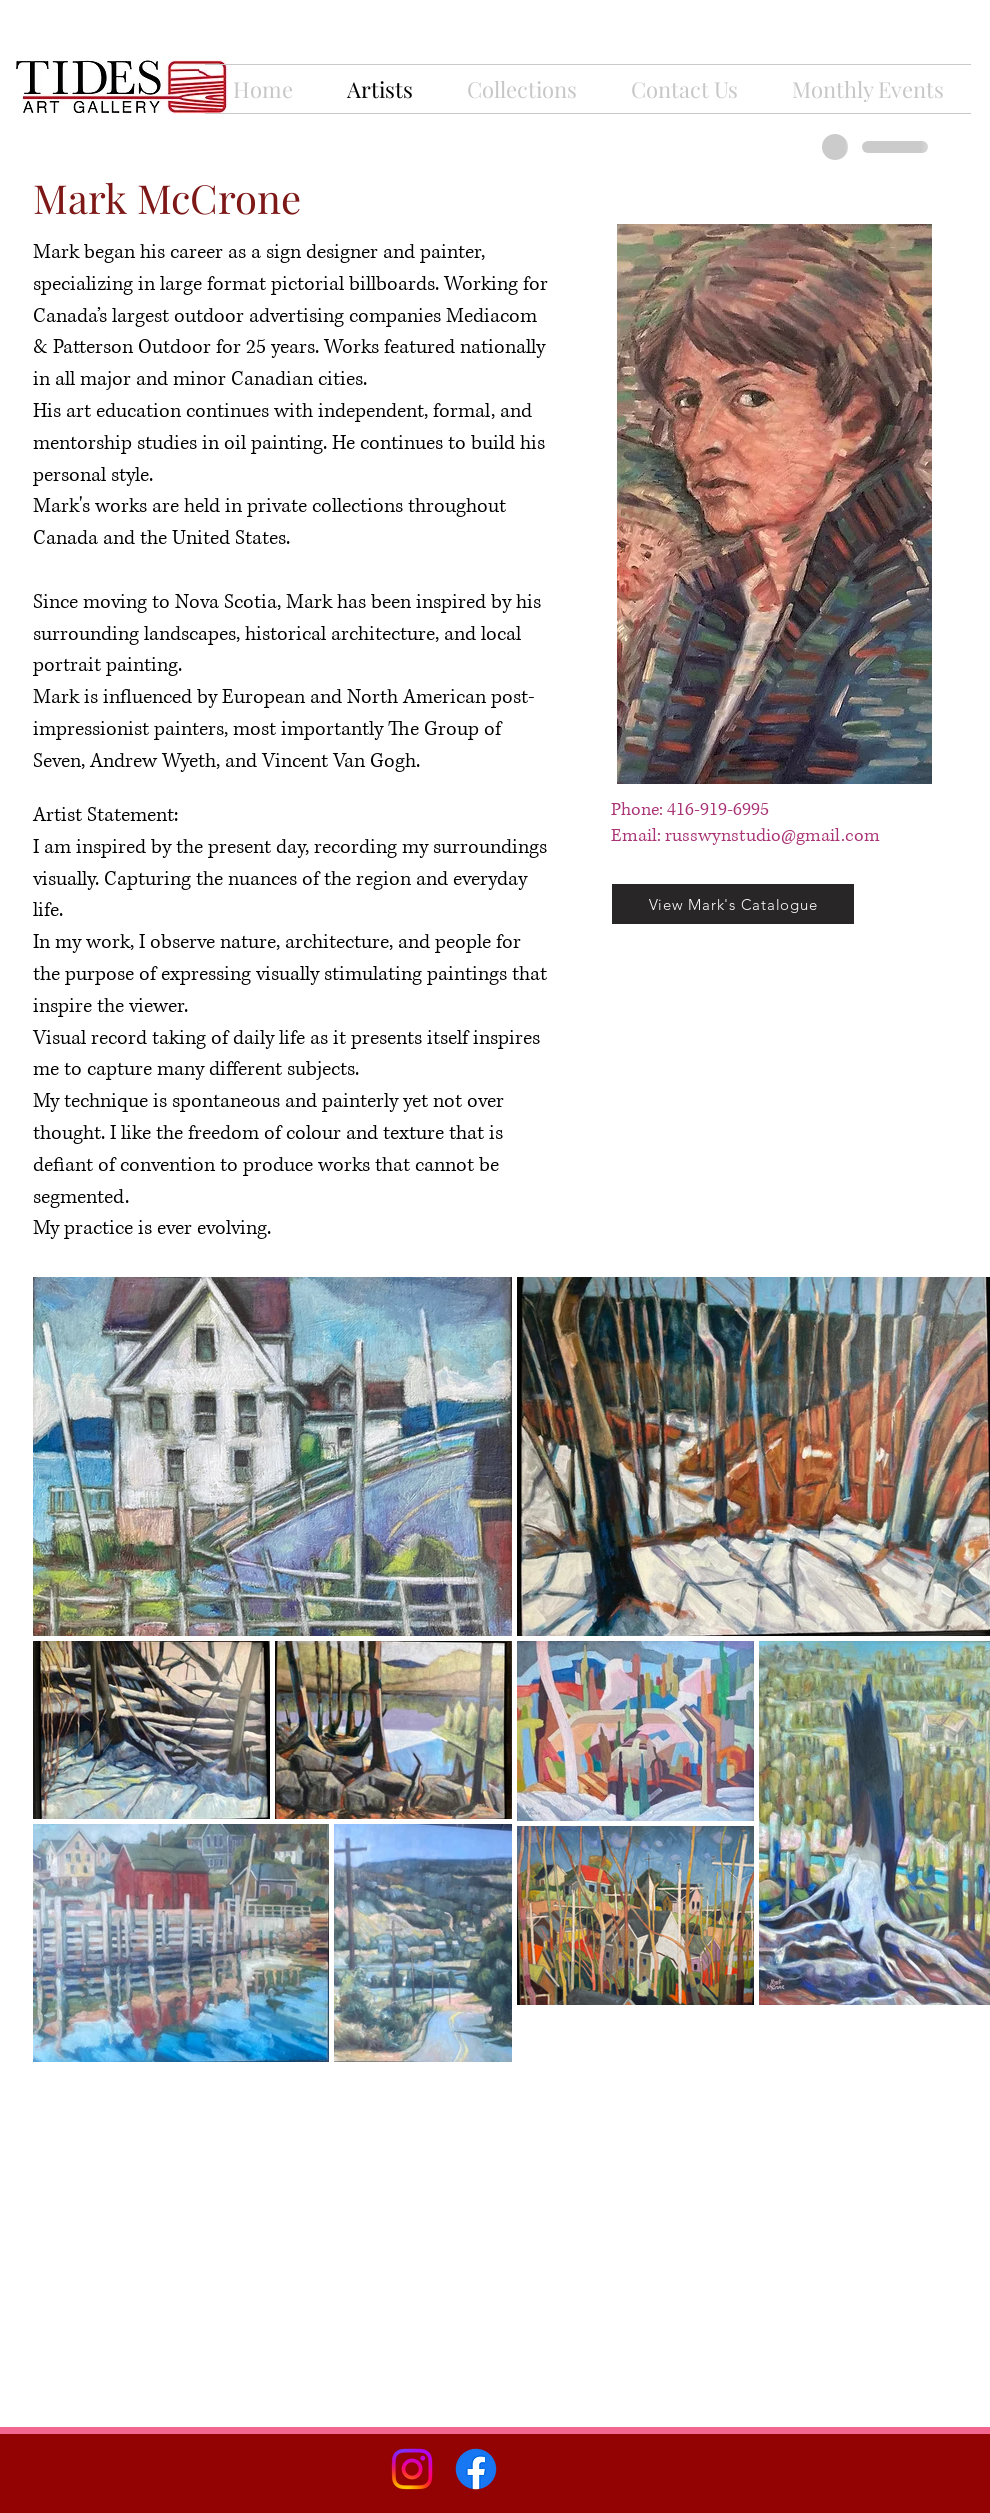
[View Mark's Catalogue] (733, 904)
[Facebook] (476, 2469)
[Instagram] (412, 2469)
